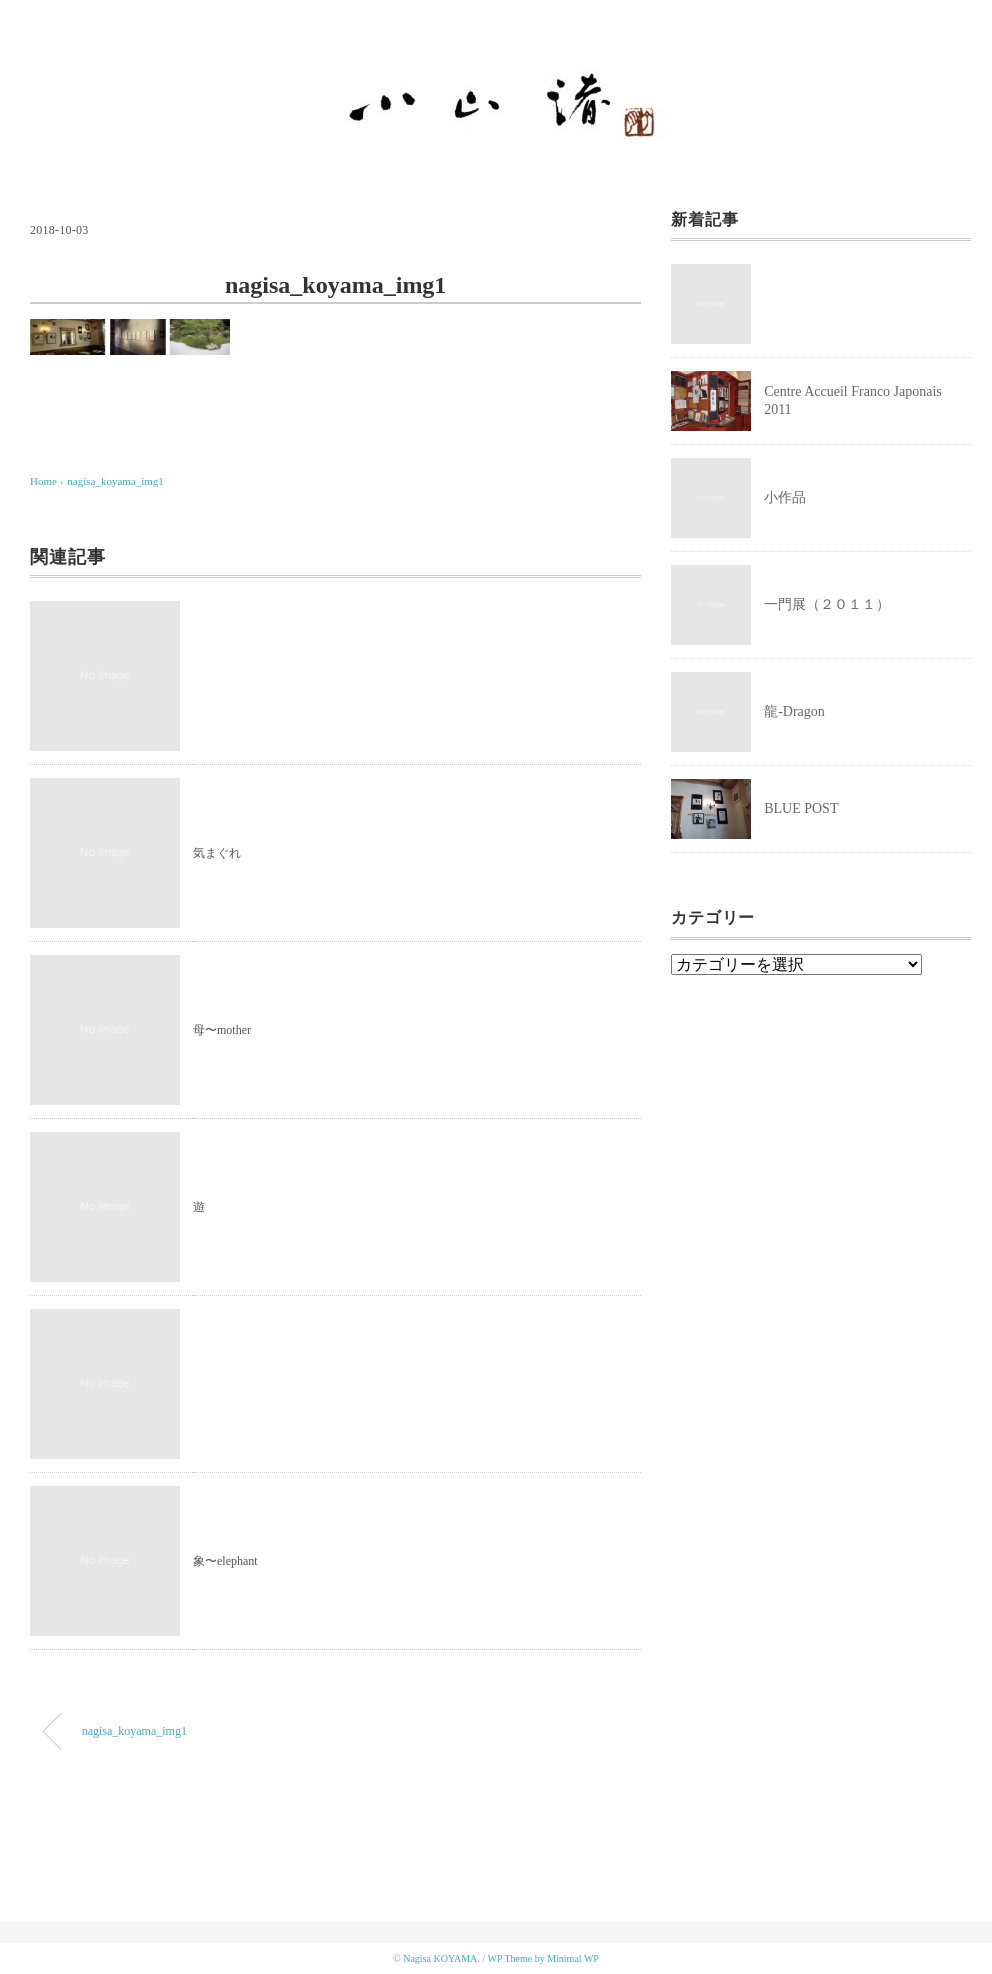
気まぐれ (217, 853)
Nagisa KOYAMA (440, 1958)
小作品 (785, 497)
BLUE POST (801, 808)
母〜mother (222, 1030)
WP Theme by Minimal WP (542, 1958)
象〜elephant (225, 1561)
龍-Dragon (794, 711)
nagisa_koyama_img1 (115, 481)
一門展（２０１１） (827, 604)
